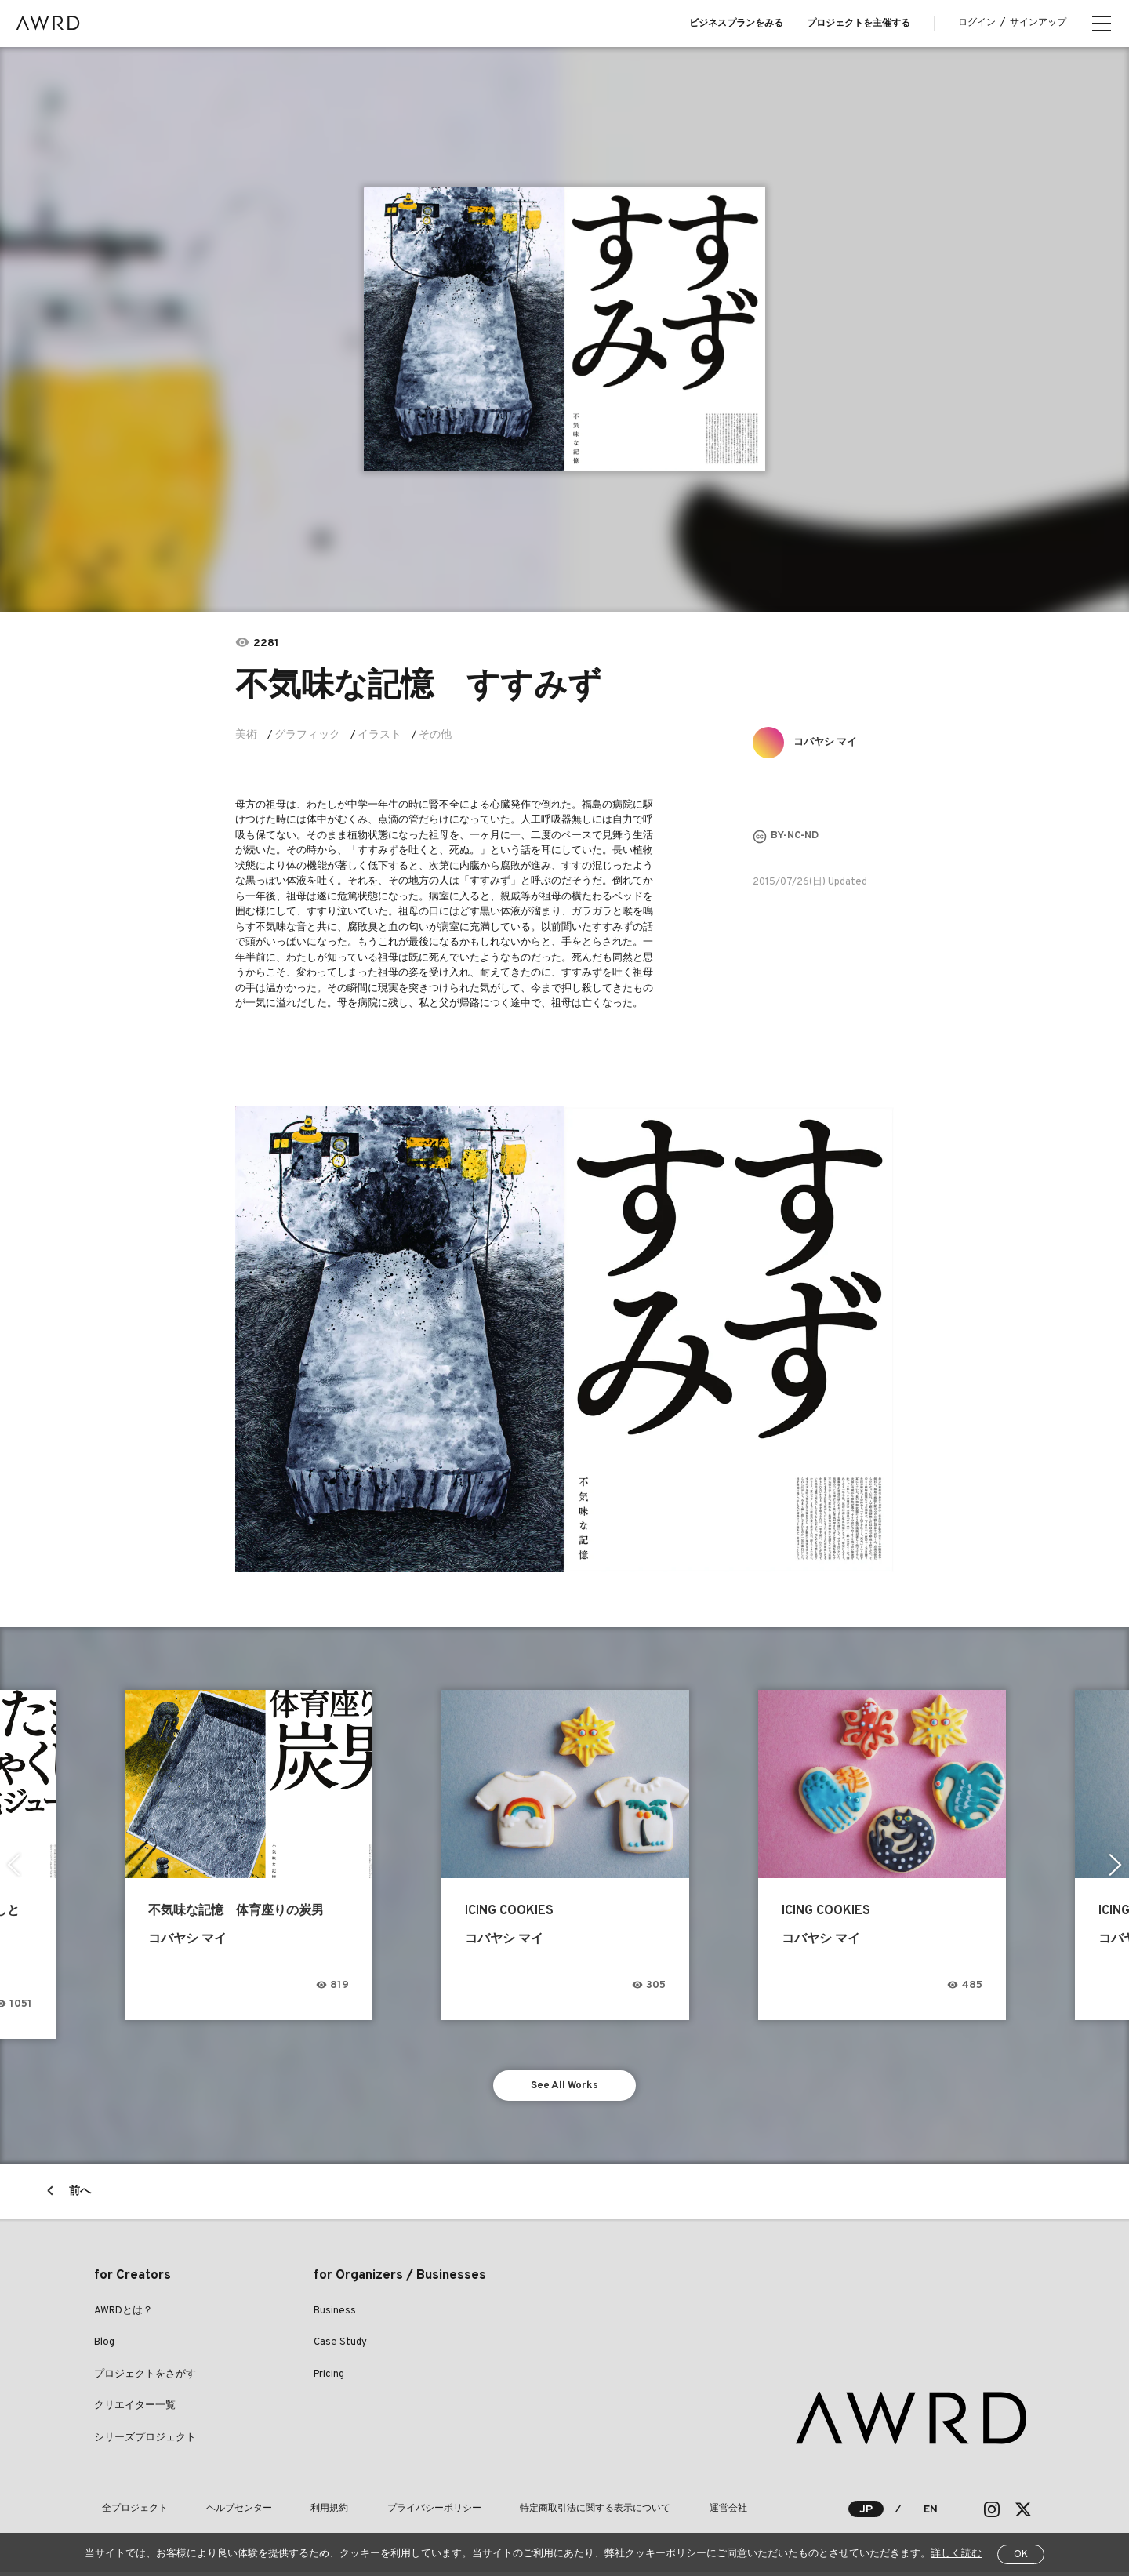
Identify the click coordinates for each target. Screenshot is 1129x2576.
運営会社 (644, 2513)
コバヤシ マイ (830, 742)
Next (1117, 1864)
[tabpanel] (564, 329)
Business (335, 2315)
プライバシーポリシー (381, 2513)
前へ (80, 2195)
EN (930, 2513)
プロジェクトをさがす (145, 2378)
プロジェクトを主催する (858, 23)
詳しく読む (956, 2554)
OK (1021, 2555)
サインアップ (1038, 22)
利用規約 (291, 2513)
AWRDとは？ (123, 2315)
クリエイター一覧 (135, 2409)
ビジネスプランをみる (736, 23)
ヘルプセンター (216, 2513)
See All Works (565, 2087)
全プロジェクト (127, 2513)
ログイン (977, 22)
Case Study (340, 2346)
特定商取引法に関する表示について (527, 2513)
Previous (12, 1864)
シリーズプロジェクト (145, 2442)
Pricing (329, 2378)
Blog (104, 2346)
